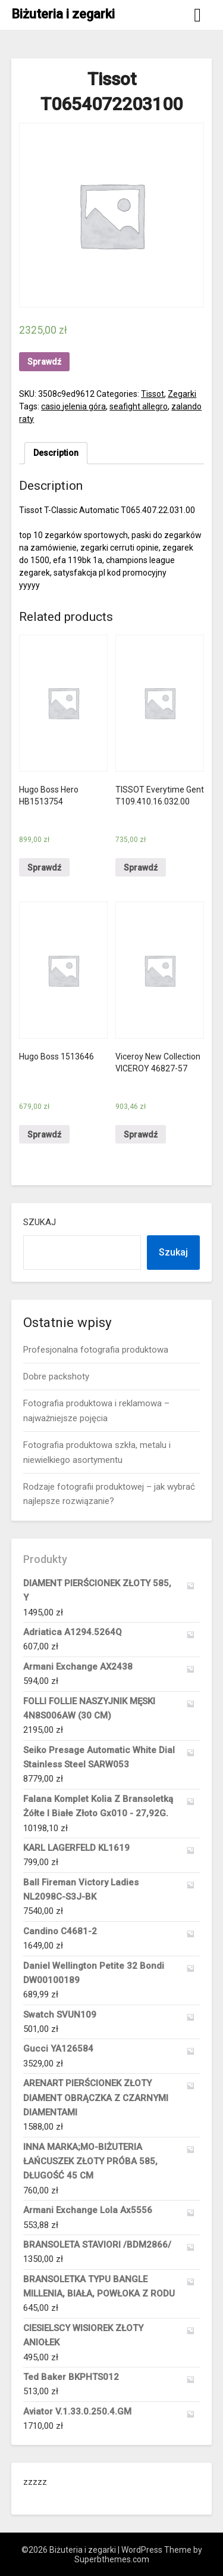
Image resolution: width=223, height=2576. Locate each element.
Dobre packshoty (56, 1376)
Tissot (152, 394)
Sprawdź (44, 361)
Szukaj (39, 1222)
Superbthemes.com (111, 2559)
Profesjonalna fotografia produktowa (95, 1349)
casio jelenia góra (73, 406)
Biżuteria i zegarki (63, 14)
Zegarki (182, 394)
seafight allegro (138, 406)
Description (55, 453)
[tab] (55, 453)
